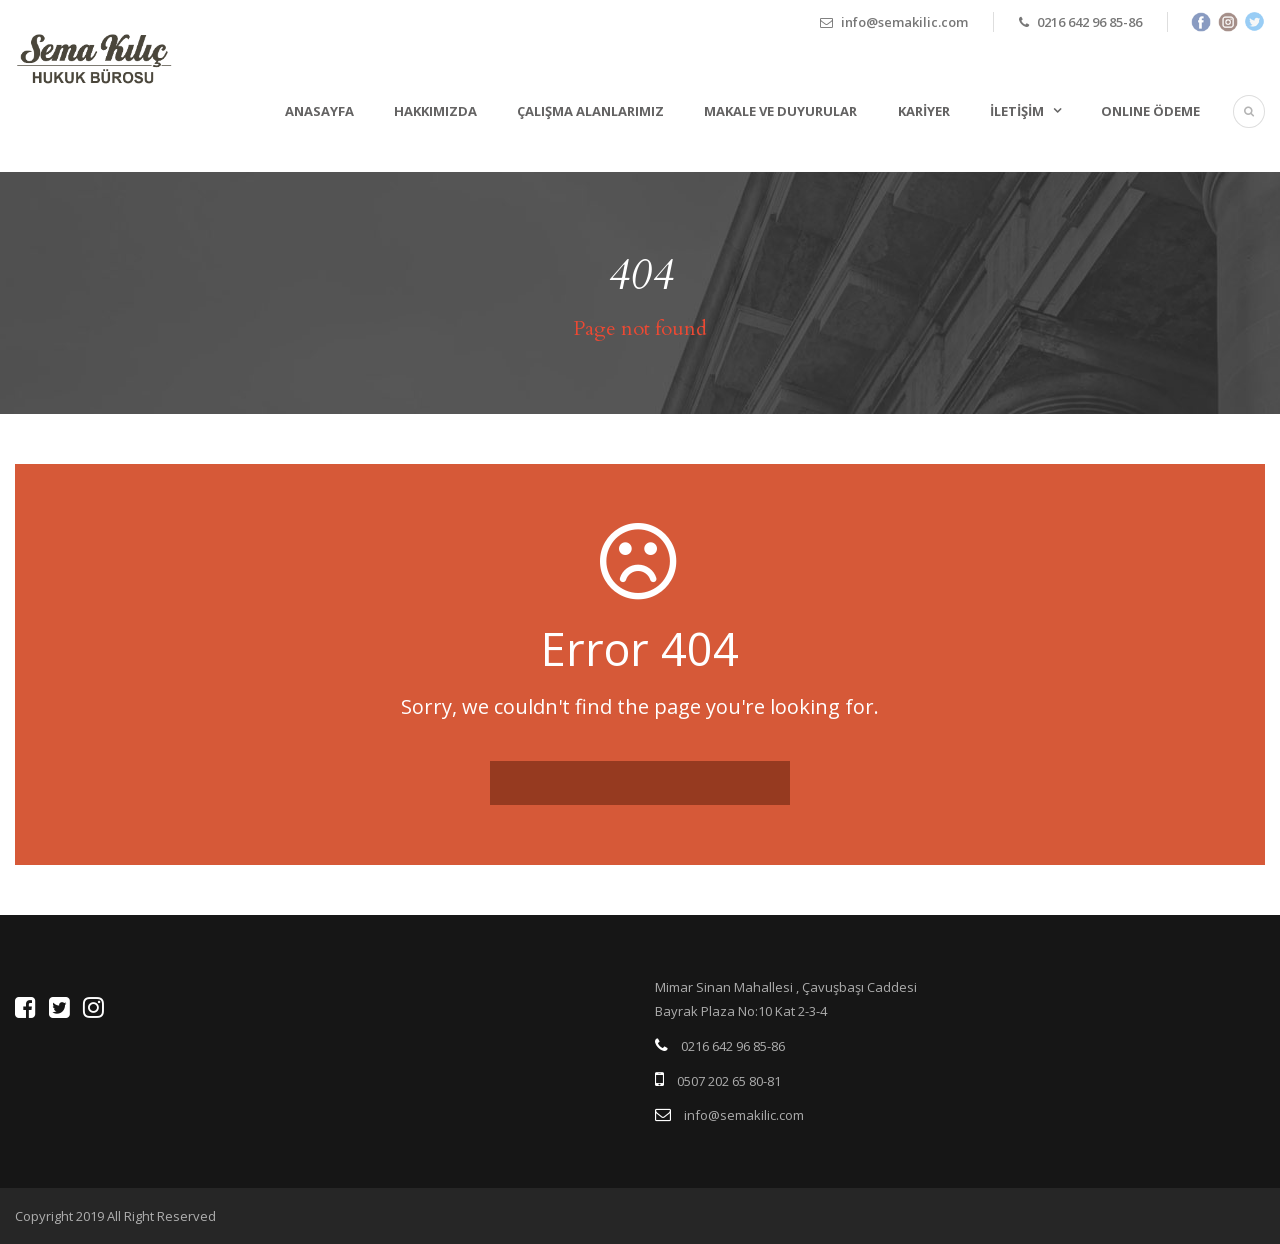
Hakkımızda (435, 111)
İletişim (1017, 111)
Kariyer (924, 111)
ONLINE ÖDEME (1150, 111)
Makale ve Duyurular (780, 111)
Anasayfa (319, 111)
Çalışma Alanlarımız (590, 111)
